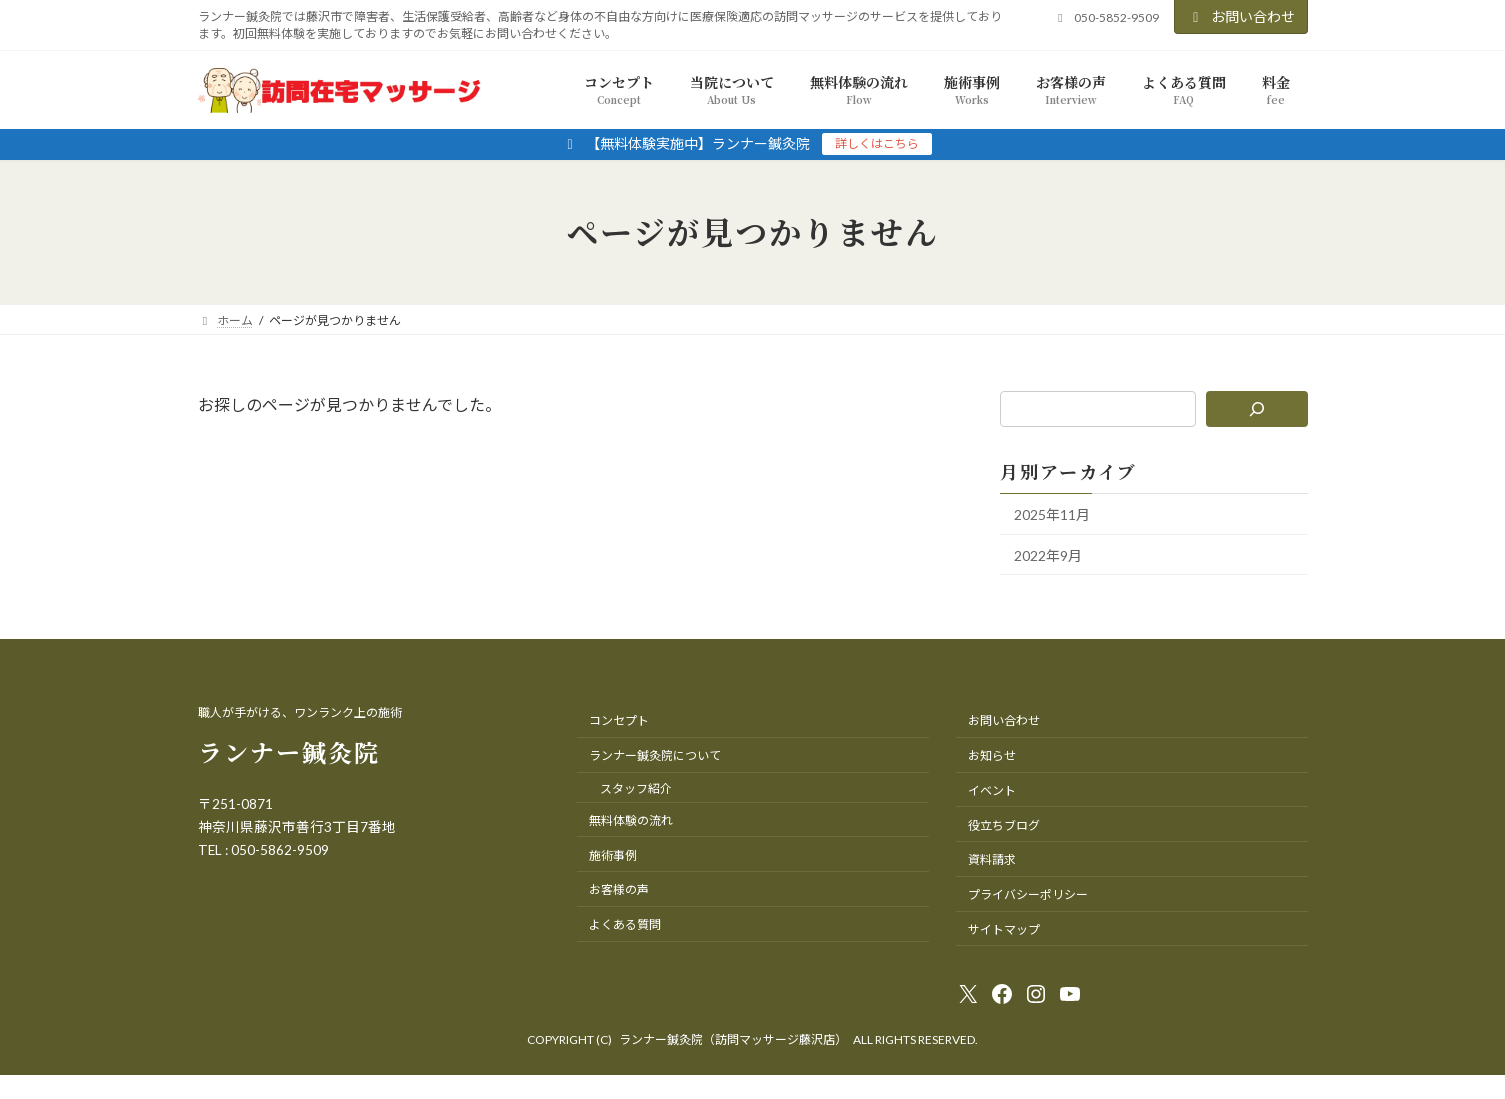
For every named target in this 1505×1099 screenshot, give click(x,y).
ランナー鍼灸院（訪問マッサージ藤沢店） (733, 1039)
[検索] (1256, 409)
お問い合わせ (1241, 16)
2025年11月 (1052, 514)
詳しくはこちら (877, 143)
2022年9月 (1048, 554)
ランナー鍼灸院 (289, 751)
